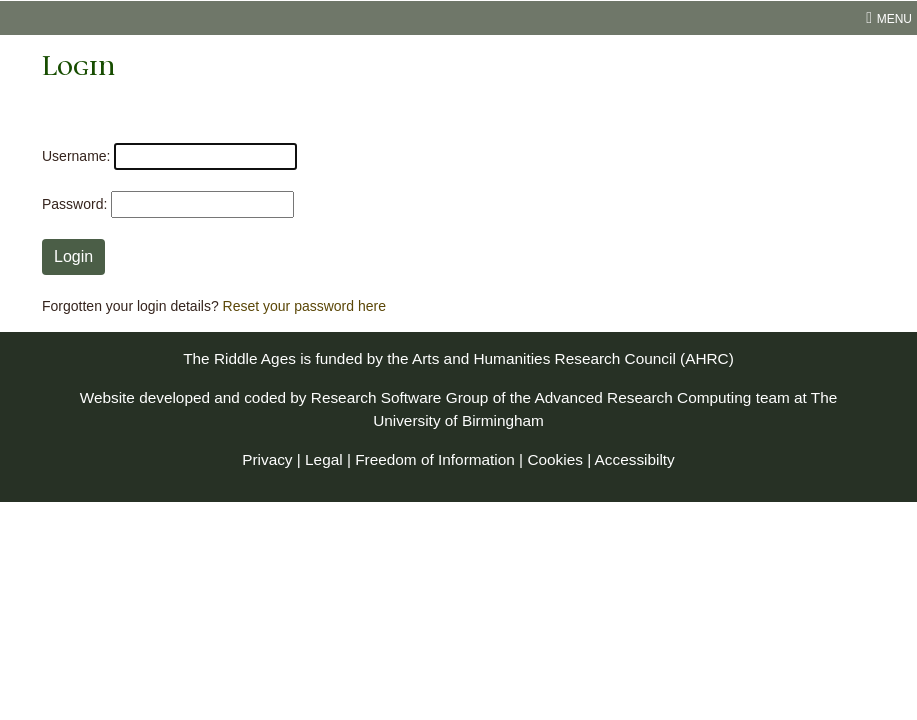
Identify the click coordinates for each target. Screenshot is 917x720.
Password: (74, 204)
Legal (324, 459)
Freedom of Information (435, 459)
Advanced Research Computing (643, 397)
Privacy (267, 459)
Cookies (555, 459)
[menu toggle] (458, 18)
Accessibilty (635, 459)
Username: (76, 156)
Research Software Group (400, 397)
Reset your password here (304, 306)
